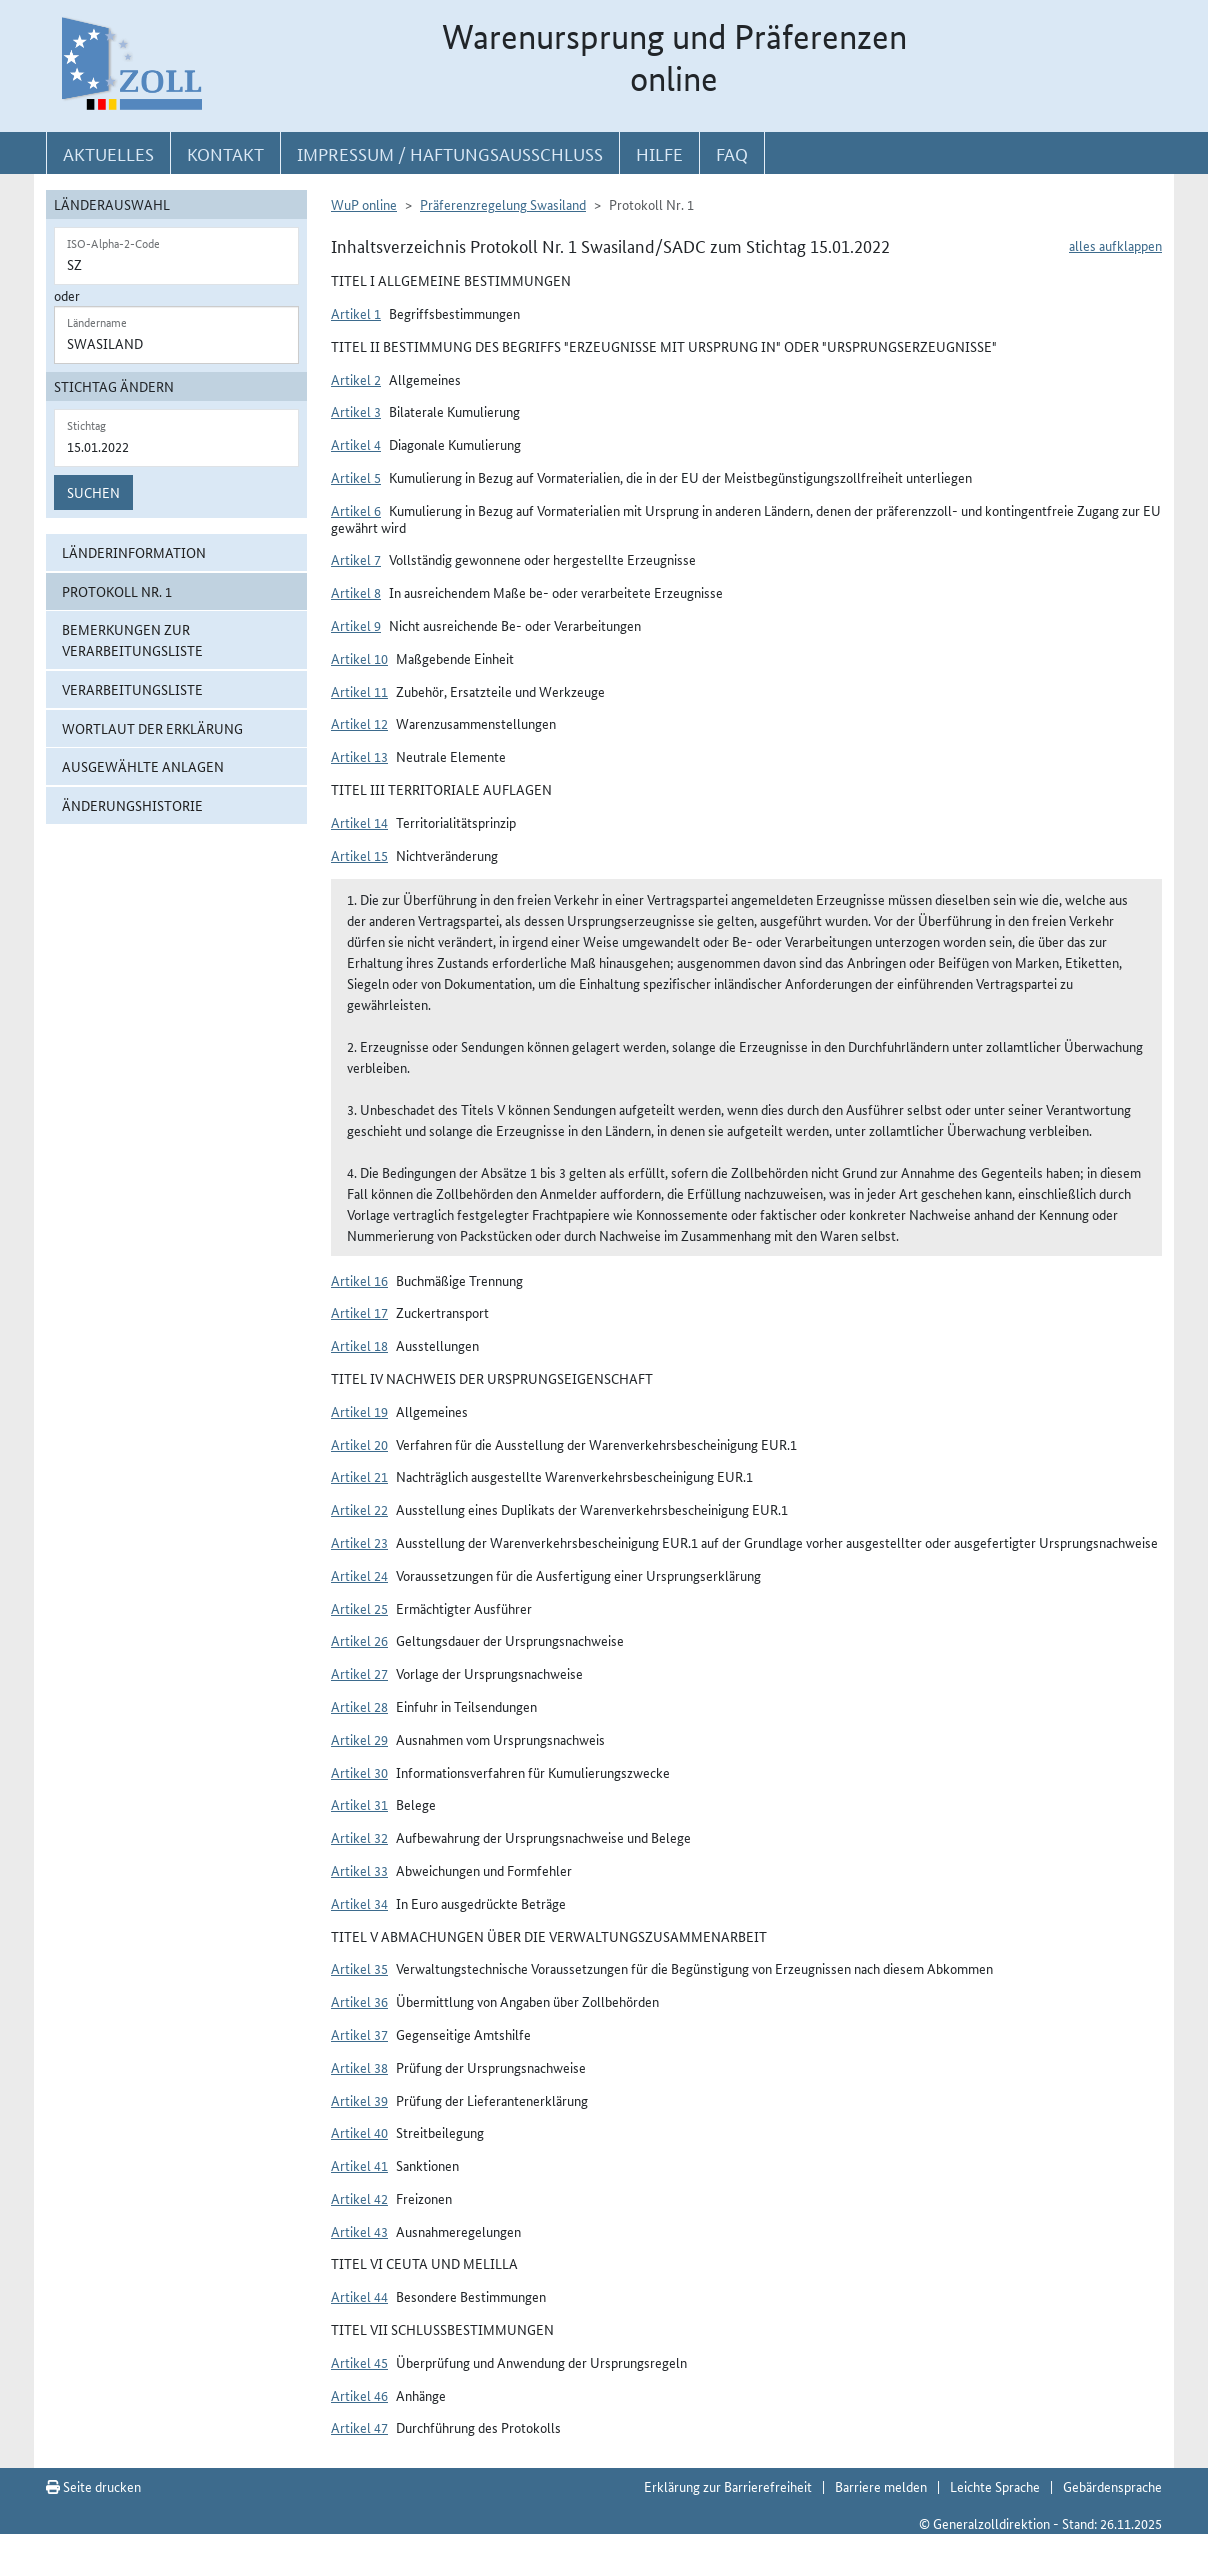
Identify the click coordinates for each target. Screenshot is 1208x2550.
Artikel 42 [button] (359, 2198)
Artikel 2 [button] (356, 379)
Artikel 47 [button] (359, 2427)
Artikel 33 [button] (359, 1870)
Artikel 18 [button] (359, 1345)
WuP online (364, 204)
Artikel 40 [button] (359, 2132)
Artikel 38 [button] (359, 2067)
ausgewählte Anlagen (143, 766)
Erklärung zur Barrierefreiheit (728, 2486)
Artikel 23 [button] (359, 1542)
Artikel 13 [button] (359, 756)
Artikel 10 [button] (359, 658)
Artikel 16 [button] (359, 1280)
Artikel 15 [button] (359, 855)
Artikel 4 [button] (356, 444)
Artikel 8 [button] (356, 592)
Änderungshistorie (132, 805)
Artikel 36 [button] (359, 2001)
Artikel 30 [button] (359, 1772)
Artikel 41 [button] (359, 2165)
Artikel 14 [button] (359, 822)
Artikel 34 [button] (359, 1903)
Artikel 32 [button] (359, 1837)
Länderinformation (134, 552)
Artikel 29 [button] (359, 1739)
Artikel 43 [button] (359, 2231)
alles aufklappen (1115, 245)
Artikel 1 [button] (356, 313)
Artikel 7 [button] (356, 559)
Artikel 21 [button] (359, 1476)
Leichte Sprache (995, 2486)
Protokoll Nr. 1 (117, 591)
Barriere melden (881, 2486)
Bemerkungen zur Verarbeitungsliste (132, 639)
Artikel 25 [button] (359, 1608)
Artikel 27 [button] (359, 1673)
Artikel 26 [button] (359, 1640)
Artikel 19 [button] (359, 1411)
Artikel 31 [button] (359, 1804)
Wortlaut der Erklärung (152, 728)
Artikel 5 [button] (356, 477)
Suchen (93, 492)
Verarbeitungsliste (132, 689)
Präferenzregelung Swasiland (503, 204)
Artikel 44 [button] (359, 2296)
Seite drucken (93, 2486)
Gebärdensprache (1112, 2486)
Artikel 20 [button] (359, 1444)
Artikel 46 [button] (359, 2395)
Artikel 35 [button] (359, 1968)
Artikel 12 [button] (359, 723)
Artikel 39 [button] (359, 2100)
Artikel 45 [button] (359, 2362)
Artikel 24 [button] (359, 1575)
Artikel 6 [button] (356, 510)
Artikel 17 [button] (359, 1312)
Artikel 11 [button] (359, 691)
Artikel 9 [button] (356, 625)
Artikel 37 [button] (359, 2034)
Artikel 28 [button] (359, 1706)
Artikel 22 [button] (359, 1509)
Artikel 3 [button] (356, 411)
